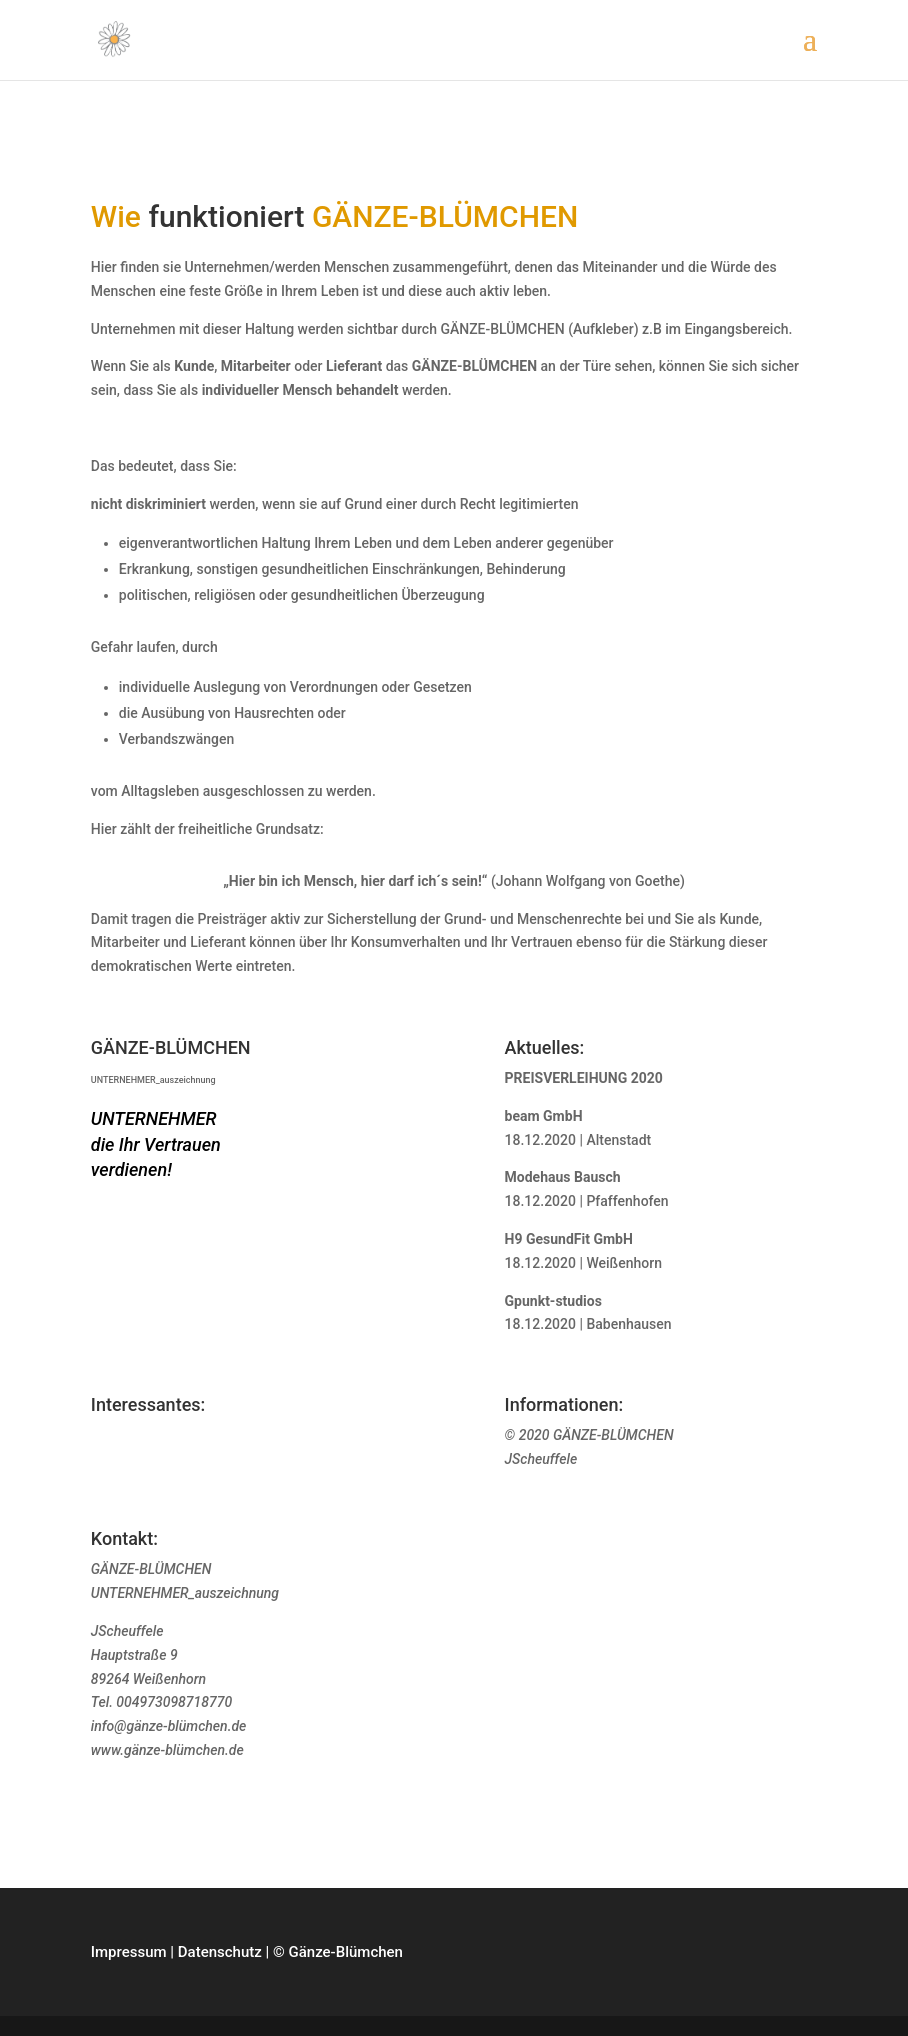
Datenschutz (220, 1952)
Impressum (129, 1952)
